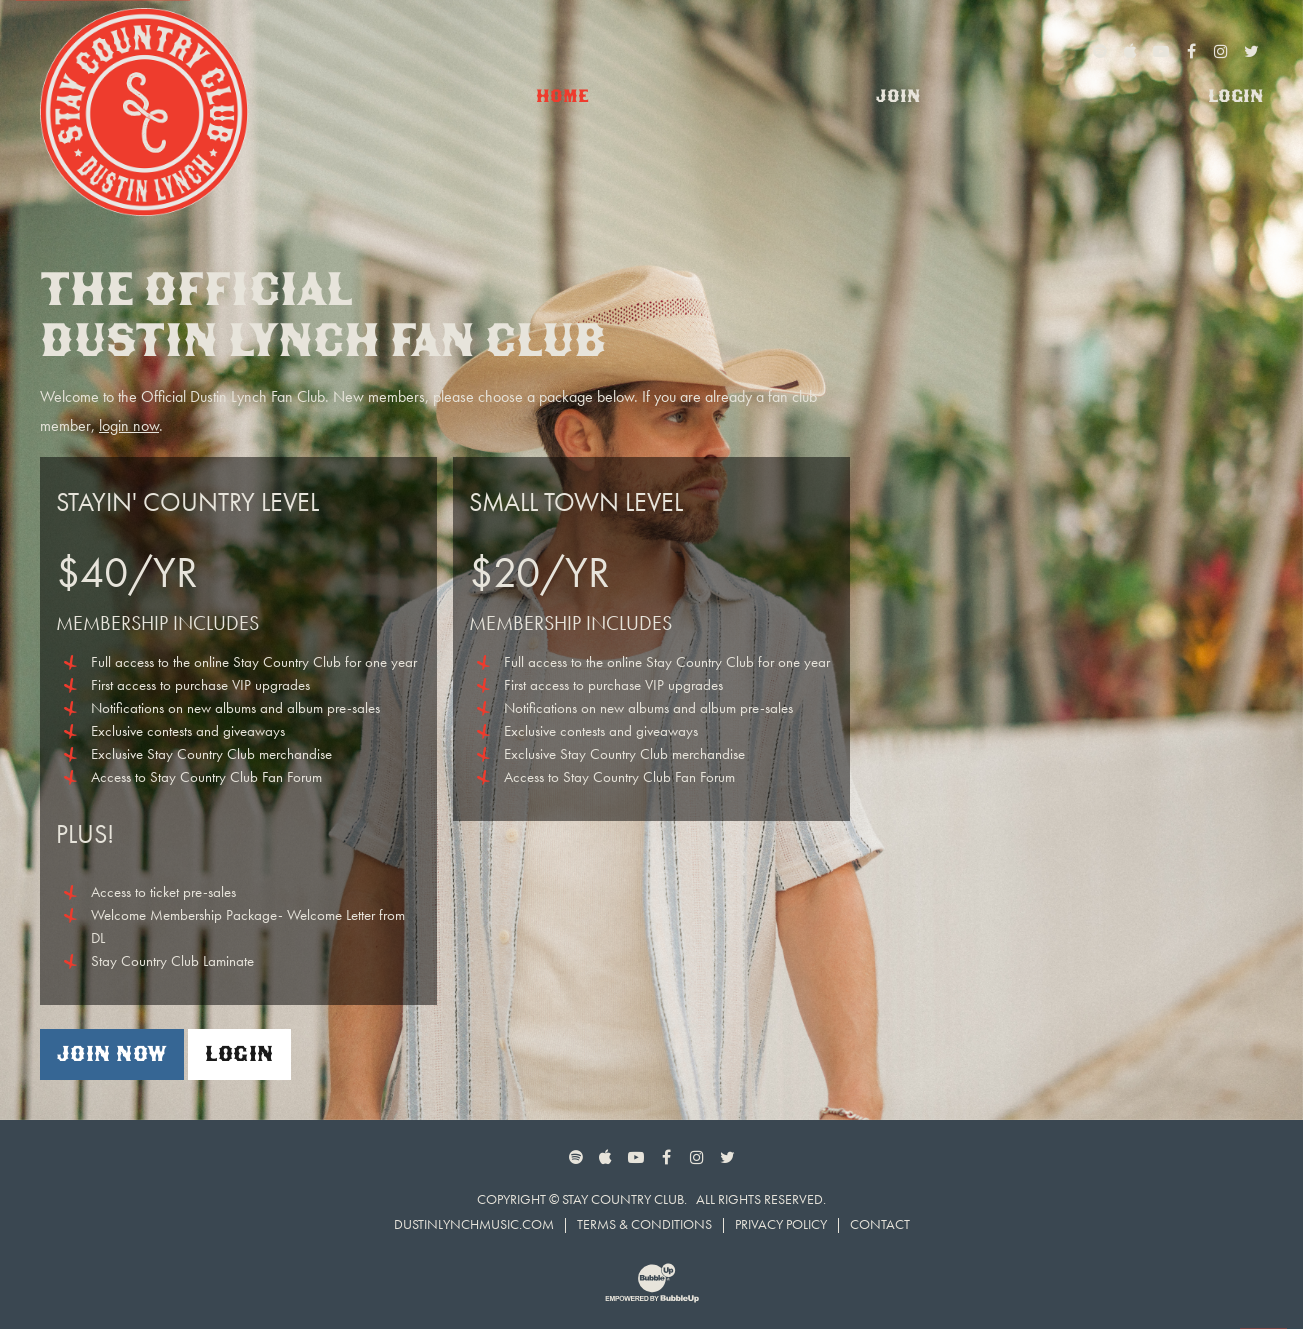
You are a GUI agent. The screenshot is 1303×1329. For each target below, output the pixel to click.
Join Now (112, 1053)
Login (239, 1053)
